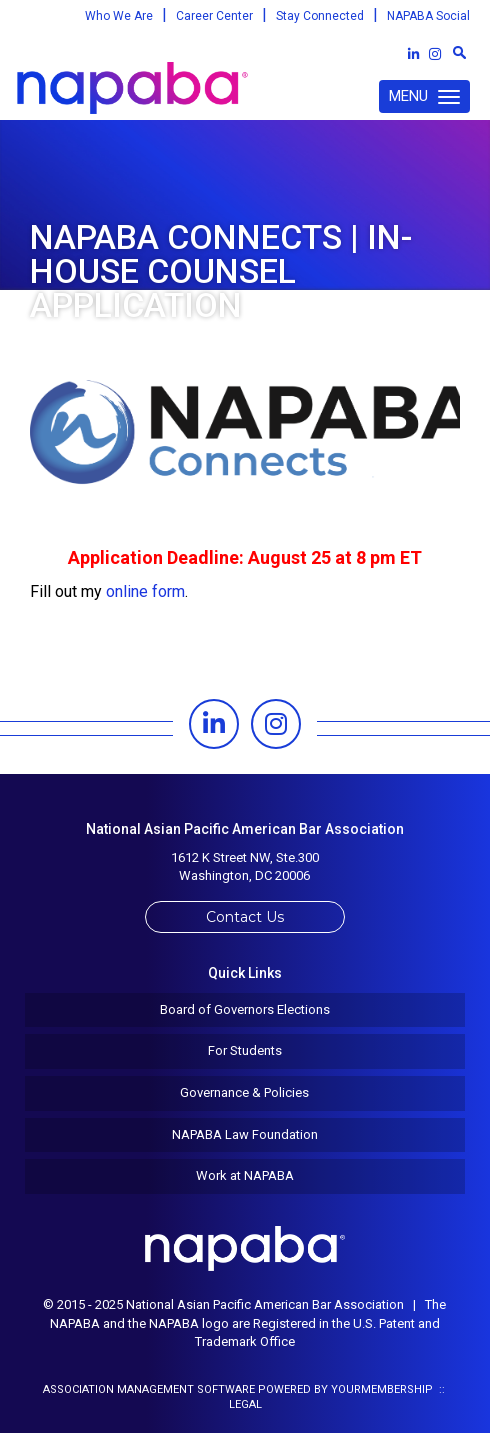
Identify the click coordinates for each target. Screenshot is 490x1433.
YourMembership (382, 1389)
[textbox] (459, 52)
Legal (245, 1404)
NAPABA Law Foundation (245, 1134)
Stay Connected (320, 16)
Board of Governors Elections (245, 1009)
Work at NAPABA (245, 1175)
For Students (245, 1050)
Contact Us (245, 917)
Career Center (214, 16)
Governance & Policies (244, 1092)
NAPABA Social (428, 16)
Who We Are (119, 16)
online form (145, 591)
